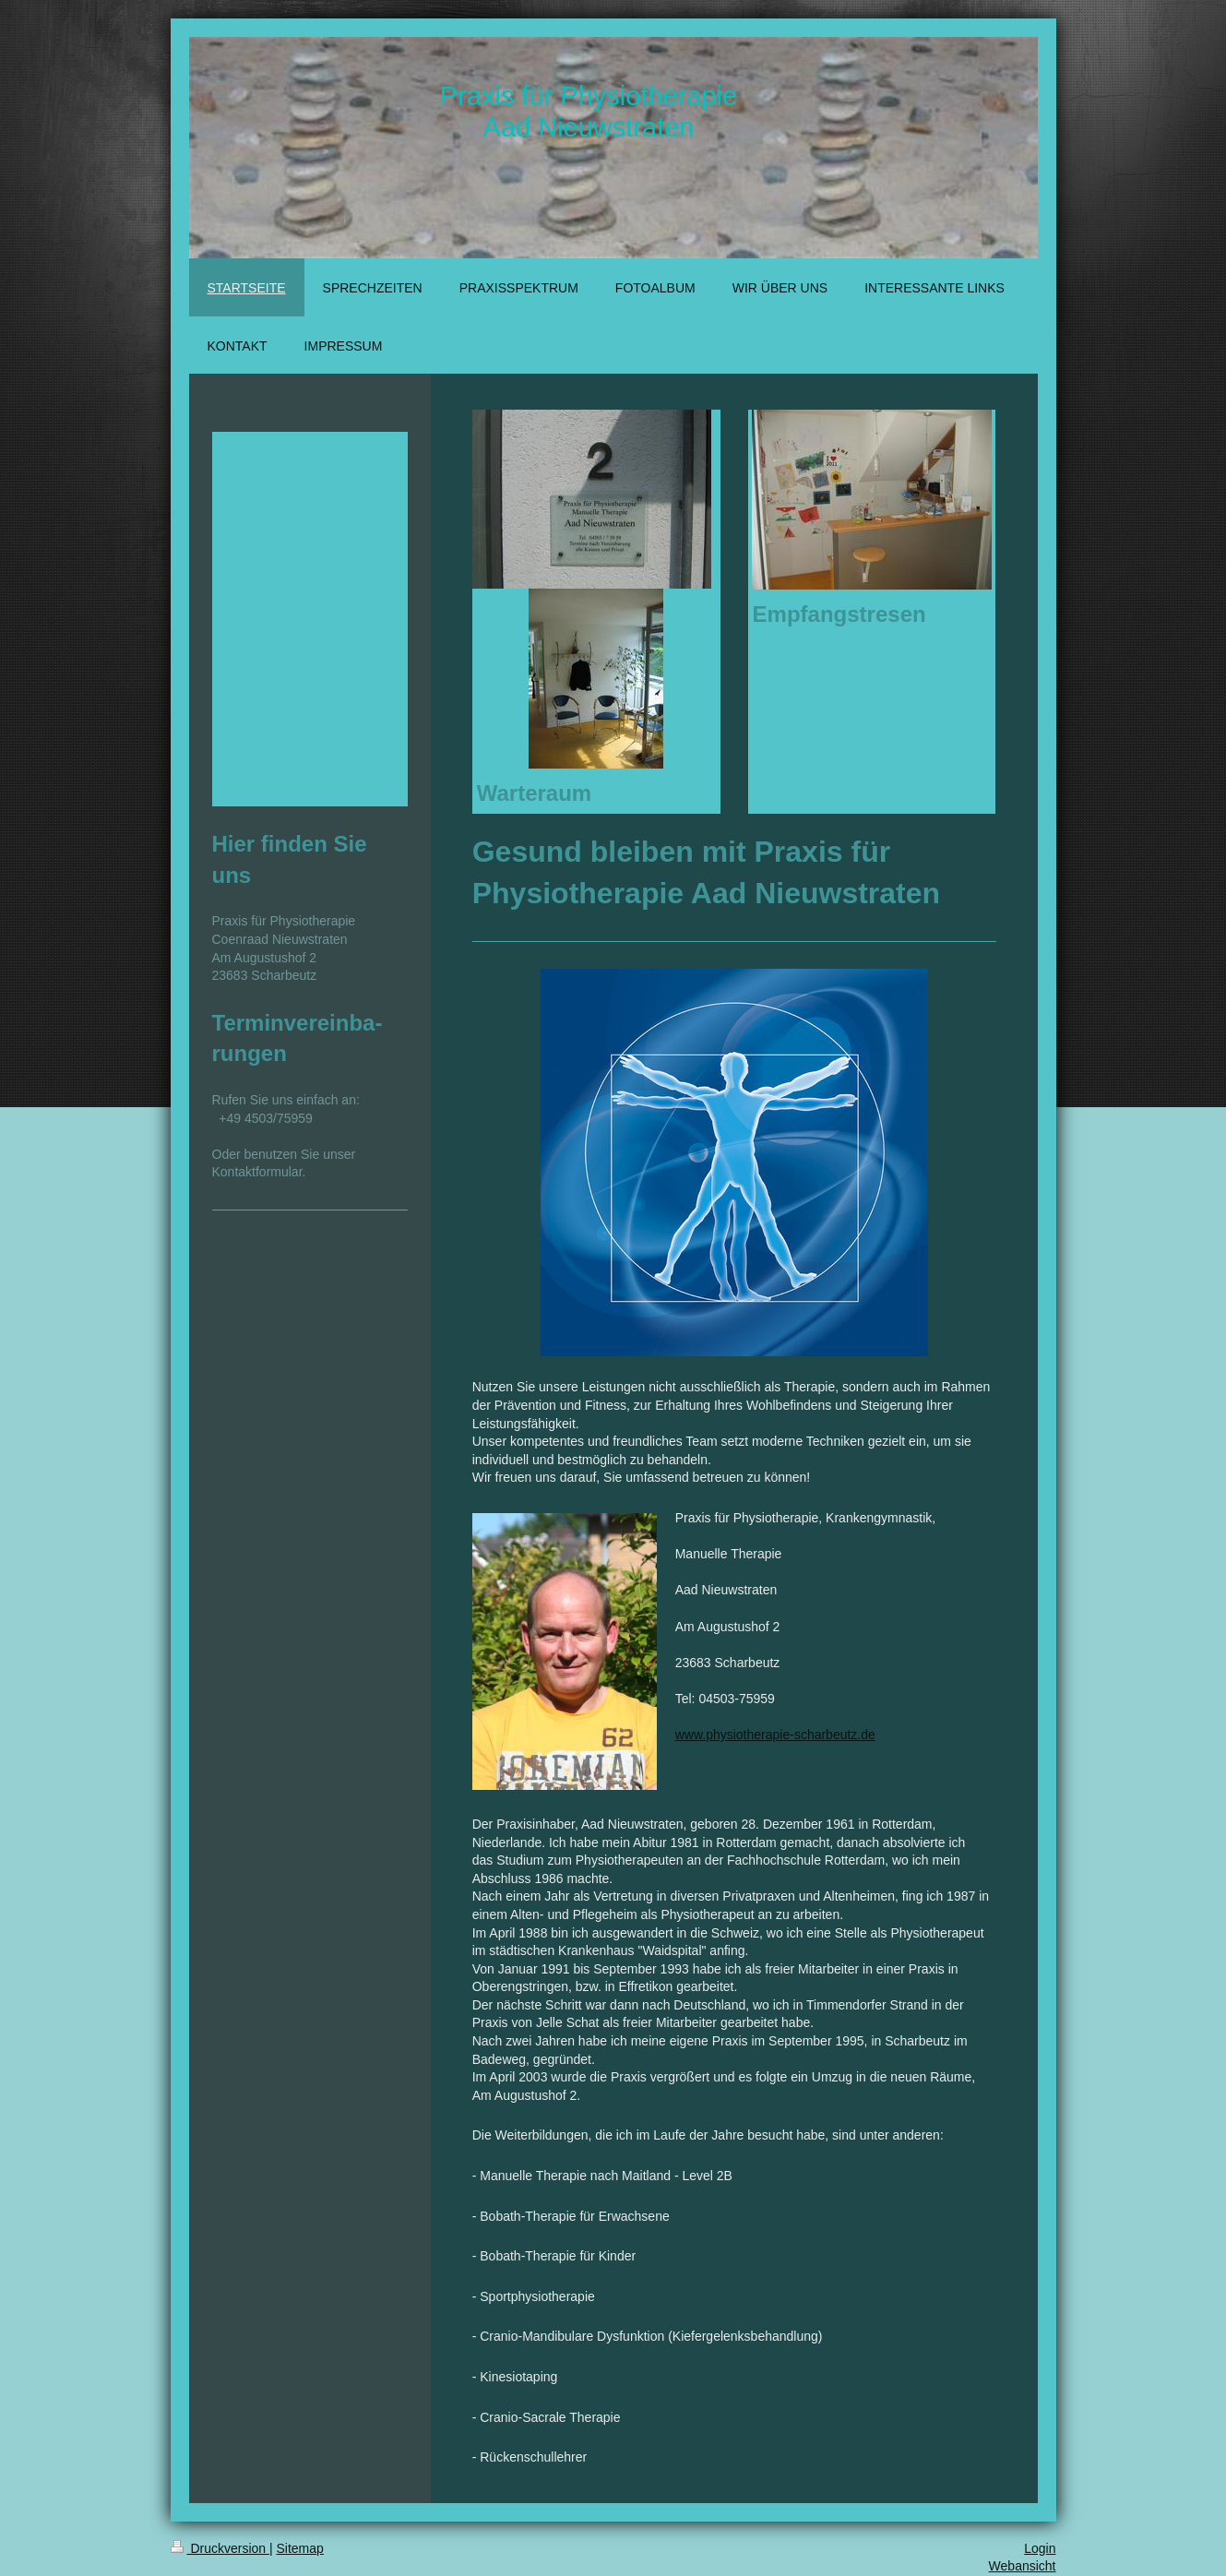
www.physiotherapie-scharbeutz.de (775, 1734)
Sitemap (300, 2548)
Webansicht (1022, 2565)
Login (1039, 2548)
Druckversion (220, 2548)
